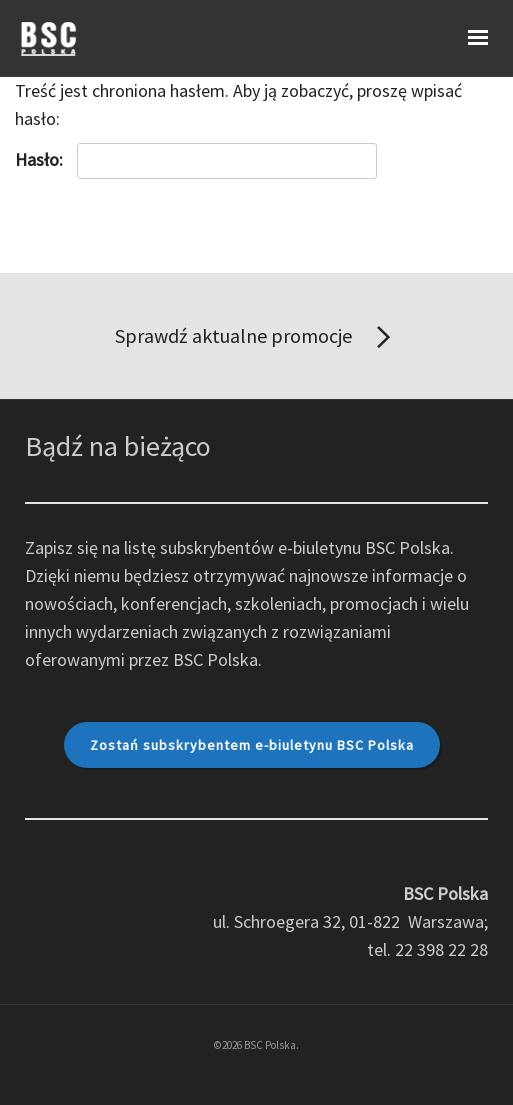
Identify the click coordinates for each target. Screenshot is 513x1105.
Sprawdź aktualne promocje (256, 338)
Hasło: (196, 161)
